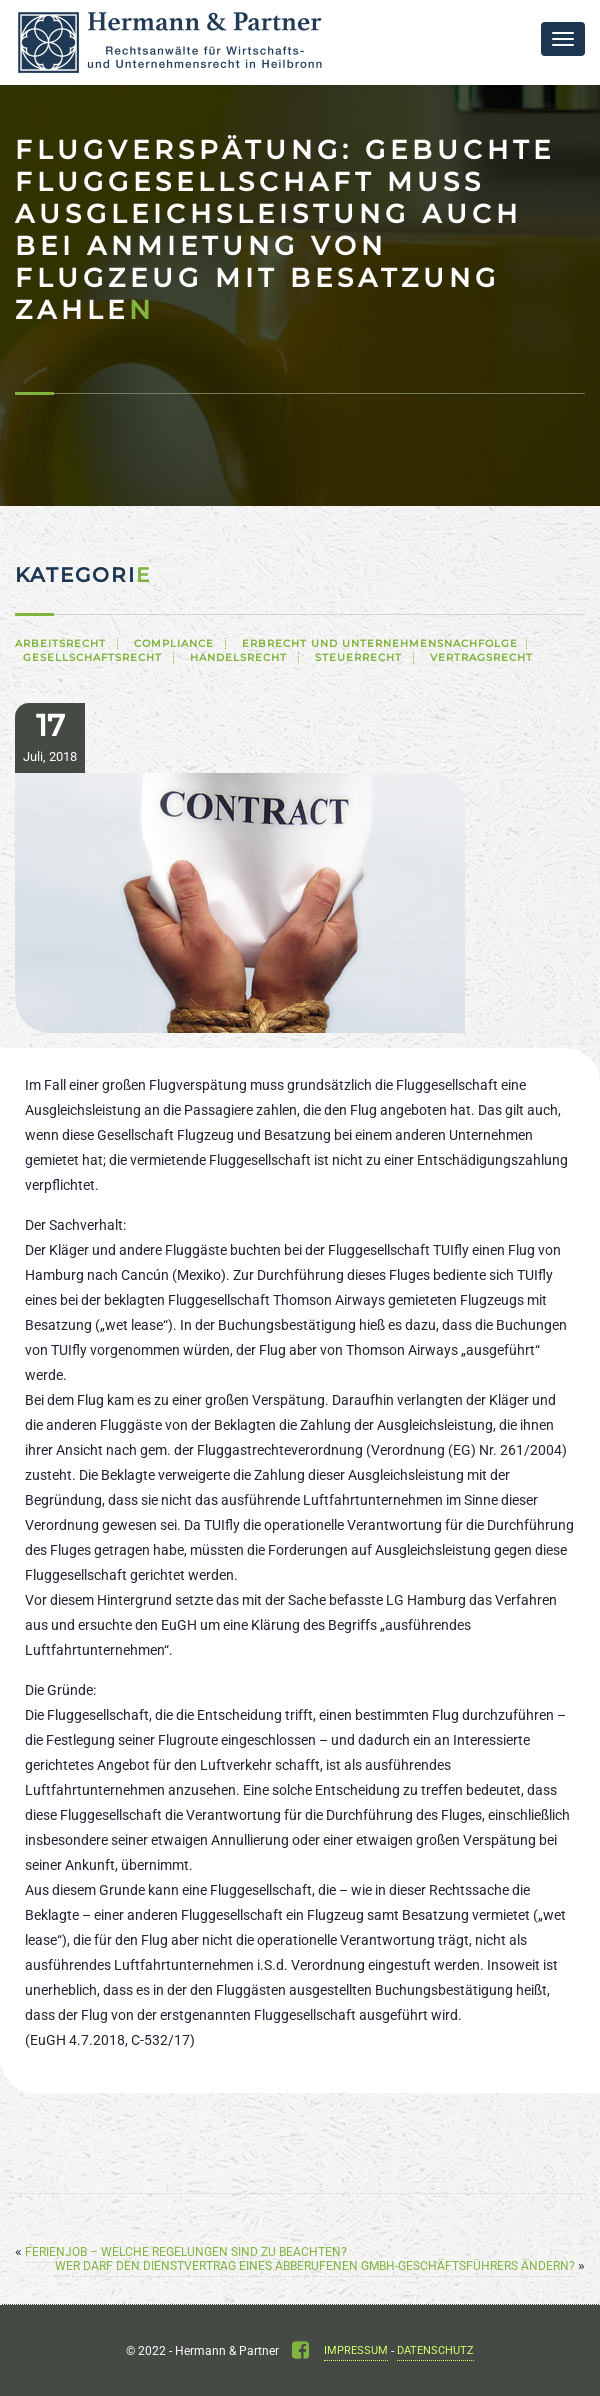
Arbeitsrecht (60, 643)
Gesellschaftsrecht (92, 657)
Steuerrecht (358, 657)
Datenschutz (435, 2350)
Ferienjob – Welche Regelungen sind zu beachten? (186, 2252)
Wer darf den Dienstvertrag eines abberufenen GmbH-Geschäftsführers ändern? (315, 2266)
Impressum (356, 2350)
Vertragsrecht (481, 657)
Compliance (174, 643)
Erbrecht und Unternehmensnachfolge (380, 643)
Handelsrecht (238, 657)
